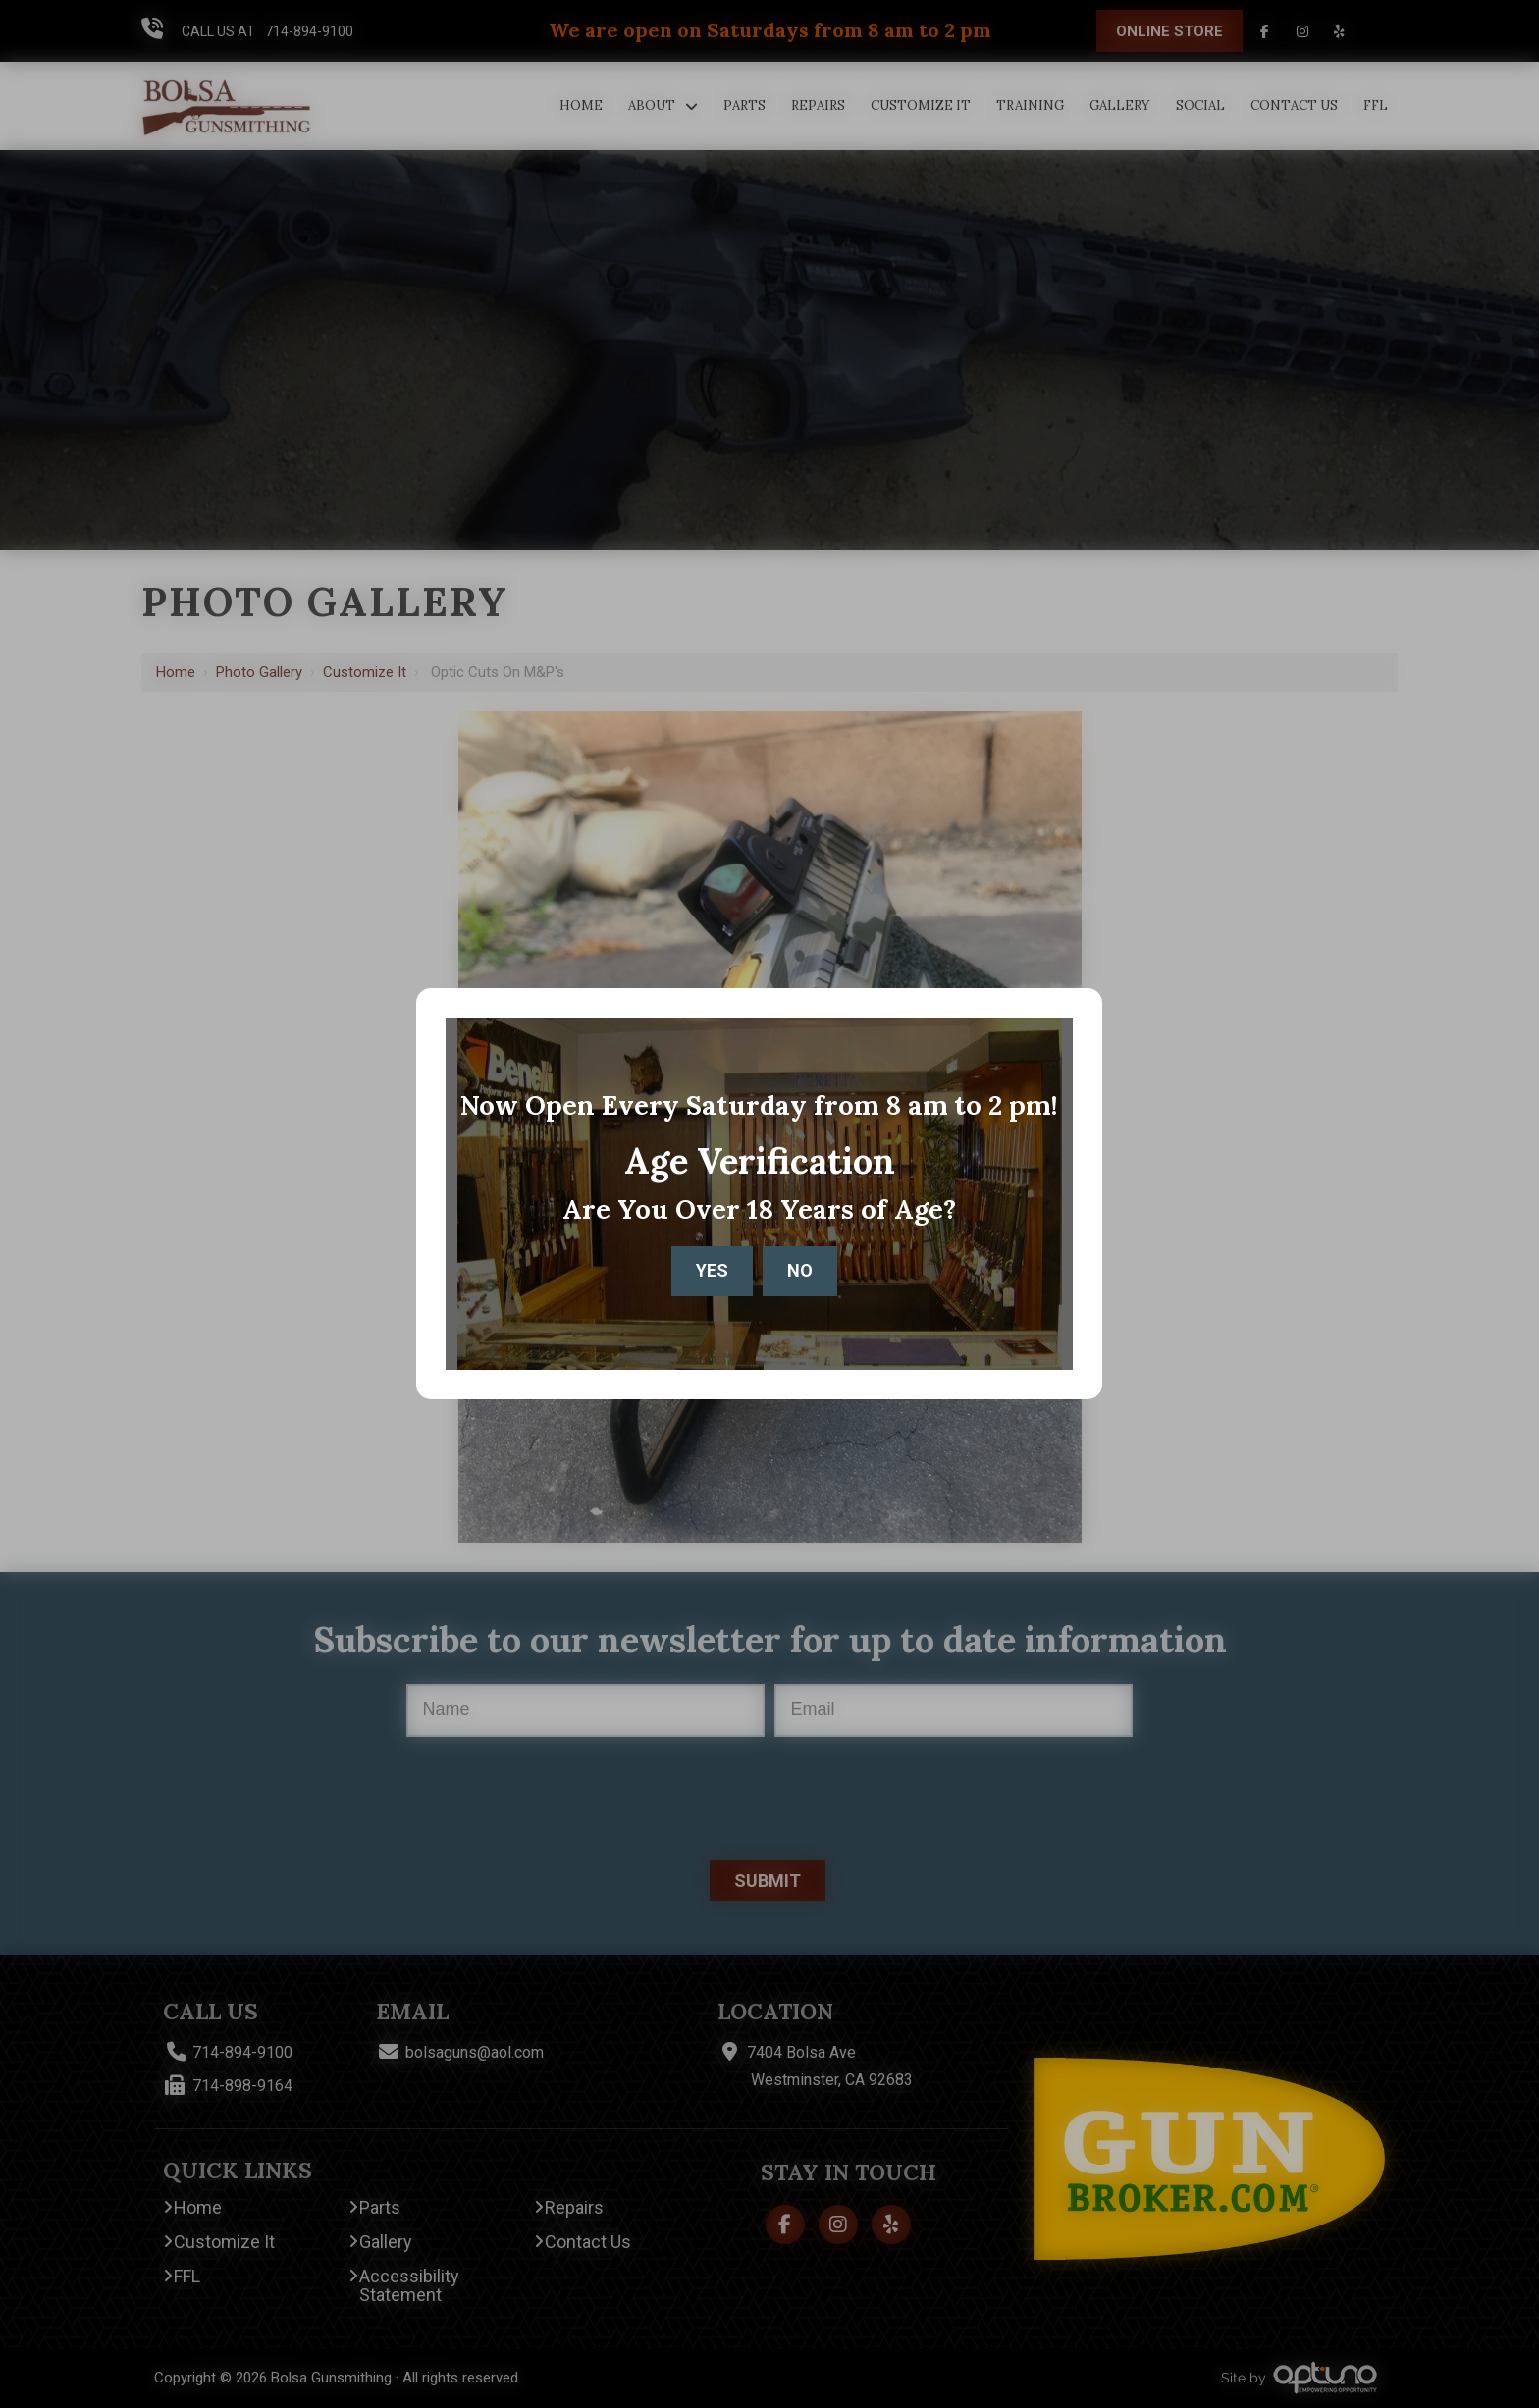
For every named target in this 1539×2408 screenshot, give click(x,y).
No (800, 1270)
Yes (712, 1270)
